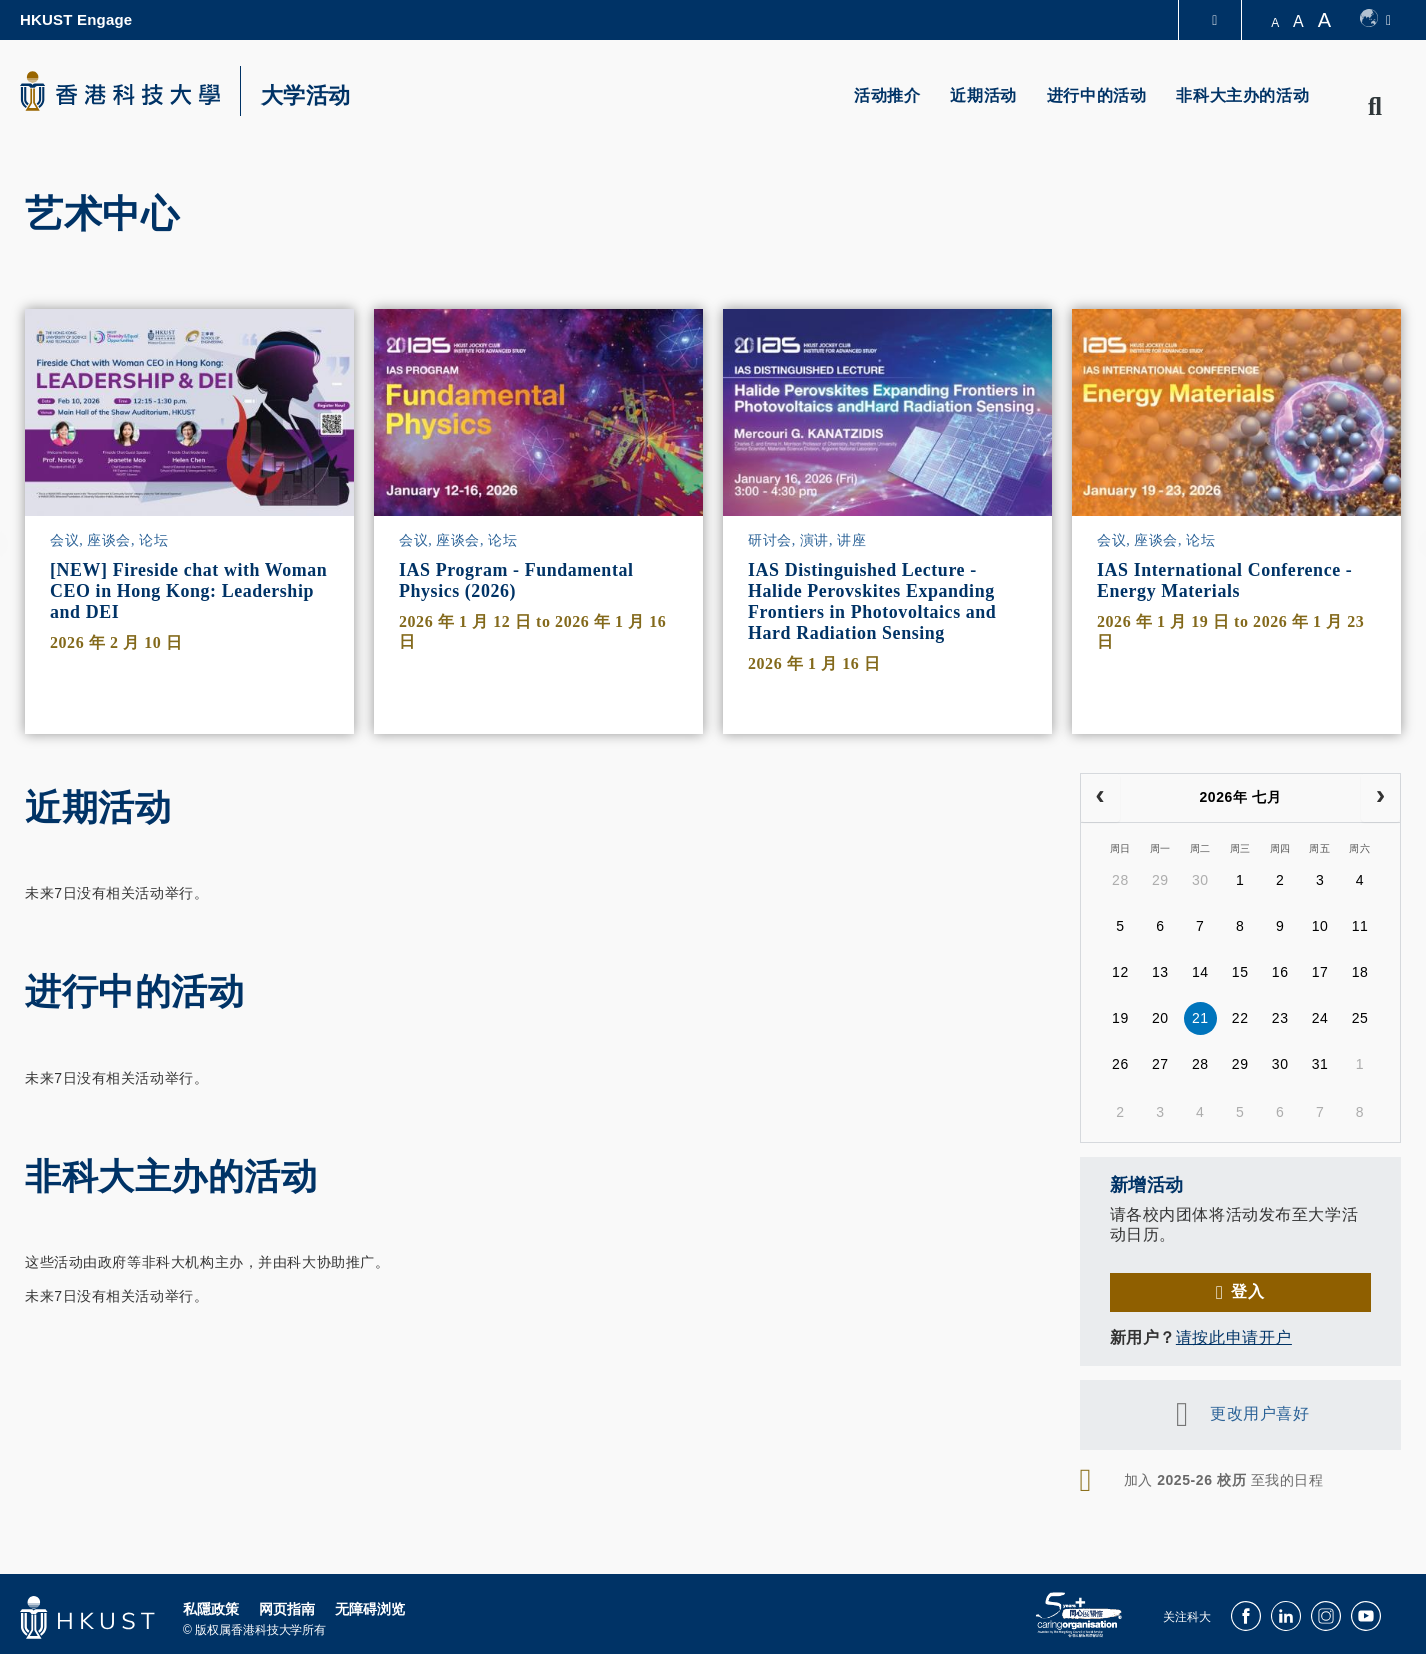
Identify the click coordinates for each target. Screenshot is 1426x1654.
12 (1120, 972)
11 (1360, 926)
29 (1160, 880)
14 (1200, 972)
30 (1200, 880)
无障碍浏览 (370, 1609)
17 (1320, 972)
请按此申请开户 (1234, 1337)
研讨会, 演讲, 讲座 (807, 540)
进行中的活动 (1097, 95)
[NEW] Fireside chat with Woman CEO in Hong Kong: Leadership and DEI (188, 591)
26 (1120, 1064)
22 (1240, 1018)
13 (1160, 972)
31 (1320, 1064)
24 (1320, 1018)
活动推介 (887, 95)
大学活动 (306, 96)
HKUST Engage (76, 19)
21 (1200, 1018)
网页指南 (287, 1609)
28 (1120, 880)
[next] (1380, 798)
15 (1240, 972)
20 (1160, 1018)
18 (1360, 972)
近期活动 (983, 95)
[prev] (1100, 798)
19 (1120, 1018)
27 (1160, 1064)
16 (1280, 972)
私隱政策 (211, 1609)
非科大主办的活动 (1242, 95)
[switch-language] (1375, 20)
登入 (1247, 1291)
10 (1320, 926)
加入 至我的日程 (1224, 1480)
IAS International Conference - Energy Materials (1224, 580)
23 (1280, 1018)
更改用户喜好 (1259, 1413)
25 (1360, 1018)
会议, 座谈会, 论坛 (109, 540)
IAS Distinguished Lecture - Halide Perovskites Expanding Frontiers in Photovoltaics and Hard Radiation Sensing (872, 601)
